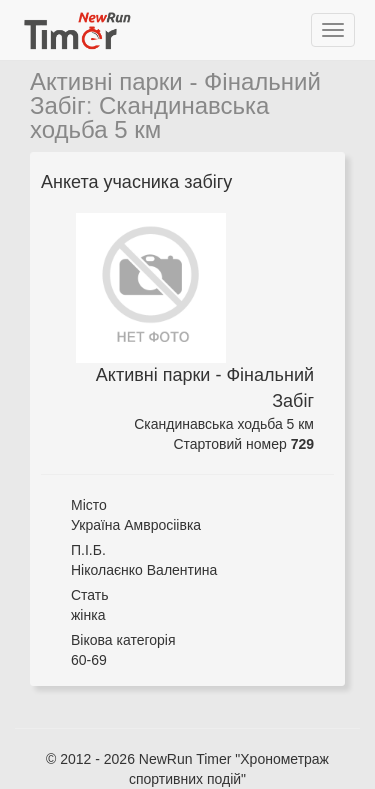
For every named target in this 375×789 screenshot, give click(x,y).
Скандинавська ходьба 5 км (149, 117)
